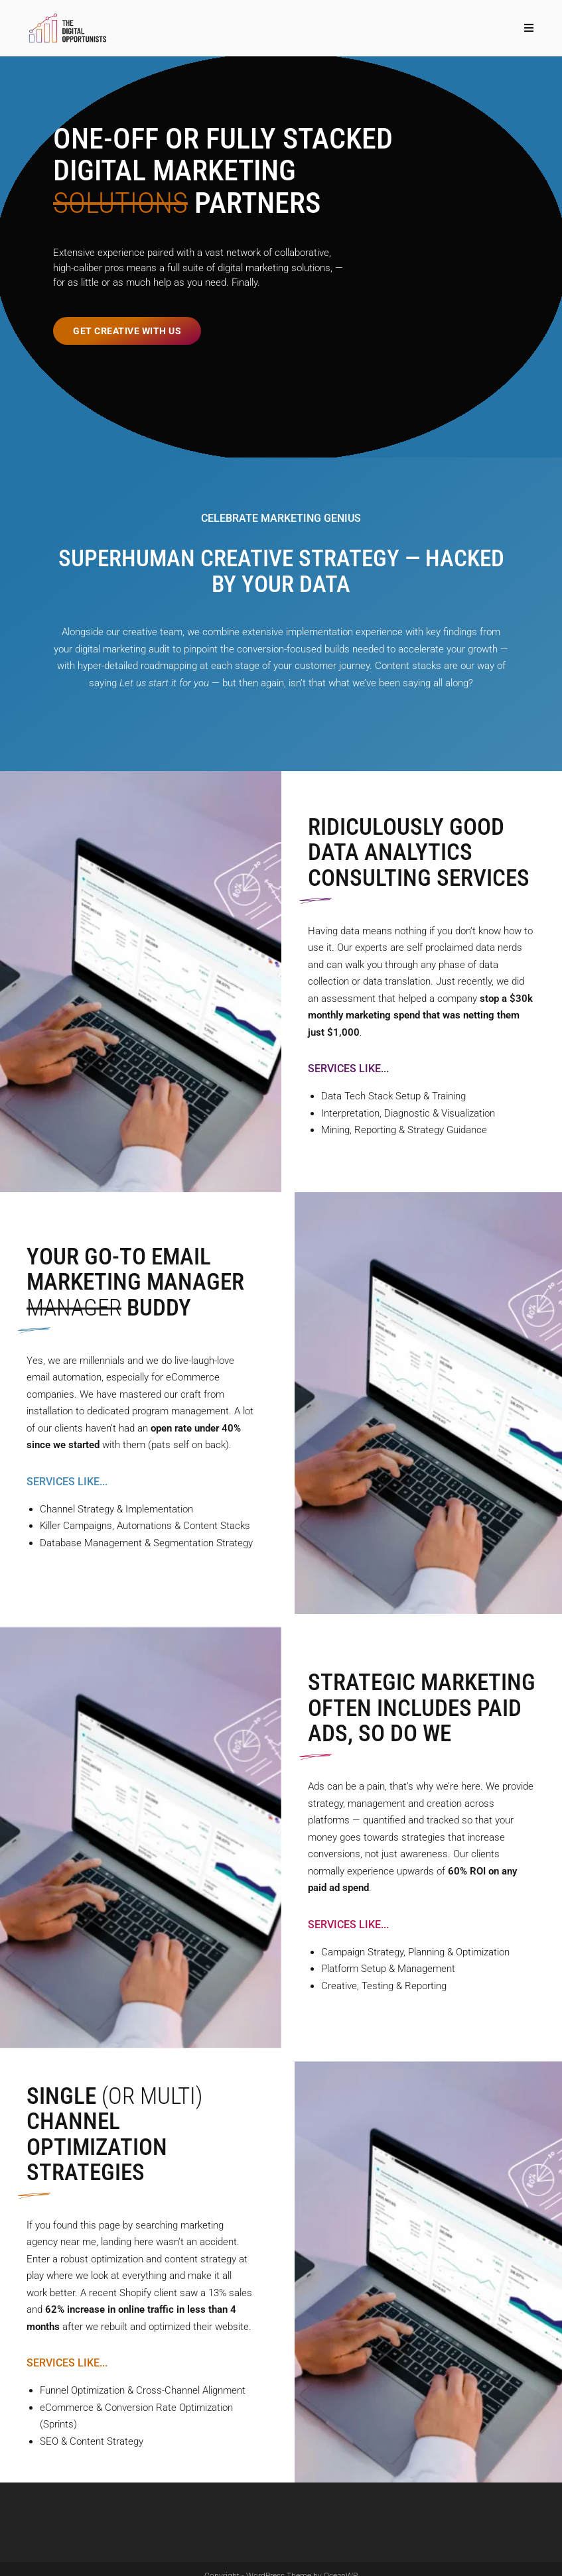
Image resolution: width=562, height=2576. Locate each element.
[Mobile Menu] (529, 28)
